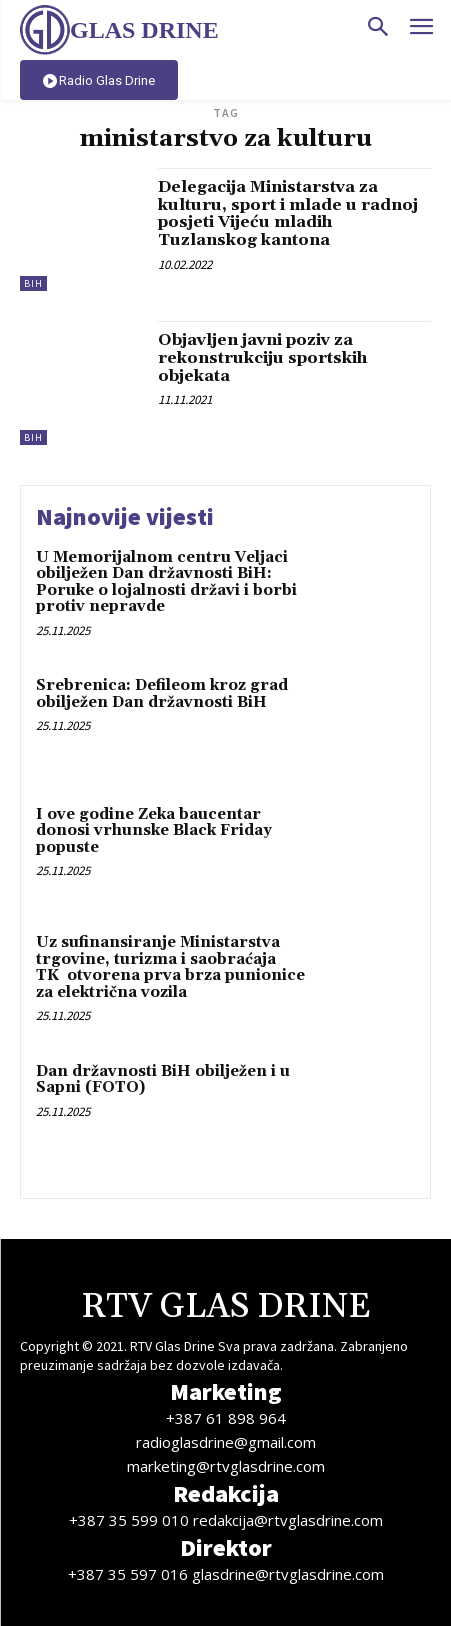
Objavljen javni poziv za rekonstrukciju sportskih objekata (262, 357)
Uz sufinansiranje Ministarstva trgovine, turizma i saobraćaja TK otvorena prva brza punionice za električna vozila (170, 967)
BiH (33, 283)
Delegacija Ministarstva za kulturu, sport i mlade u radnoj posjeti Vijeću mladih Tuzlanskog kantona (288, 213)
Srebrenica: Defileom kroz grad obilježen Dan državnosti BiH (162, 694)
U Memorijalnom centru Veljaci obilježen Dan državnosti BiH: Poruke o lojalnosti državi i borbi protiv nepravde (166, 582)
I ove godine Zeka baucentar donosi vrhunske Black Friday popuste (154, 831)
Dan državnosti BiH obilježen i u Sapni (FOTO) (163, 1080)
